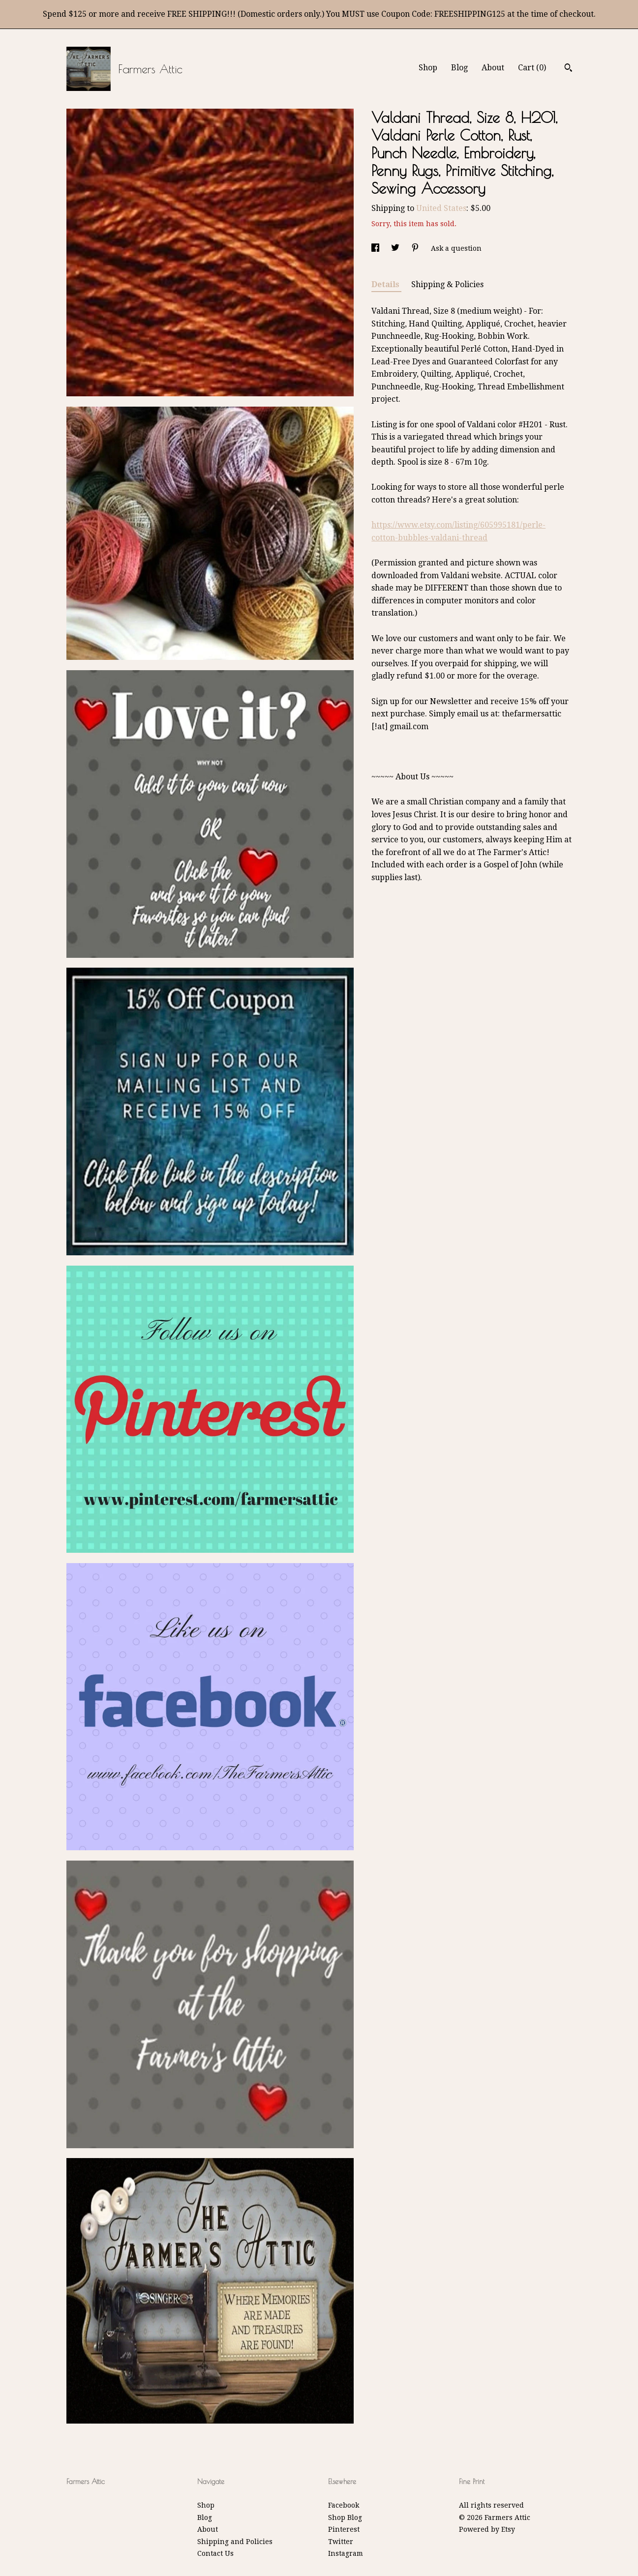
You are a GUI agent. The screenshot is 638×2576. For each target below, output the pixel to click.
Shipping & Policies (447, 284)
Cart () (532, 67)
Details (386, 284)
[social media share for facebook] (376, 248)
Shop (428, 67)
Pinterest (344, 2529)
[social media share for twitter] (396, 248)
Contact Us (215, 2553)
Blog (459, 67)
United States (441, 208)
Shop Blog (345, 2517)
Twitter (340, 2542)
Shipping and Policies (235, 2542)
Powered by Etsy (487, 2529)
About (493, 67)
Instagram (345, 2553)
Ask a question (456, 248)
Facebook (343, 2505)
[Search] (568, 68)
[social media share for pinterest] (416, 248)
